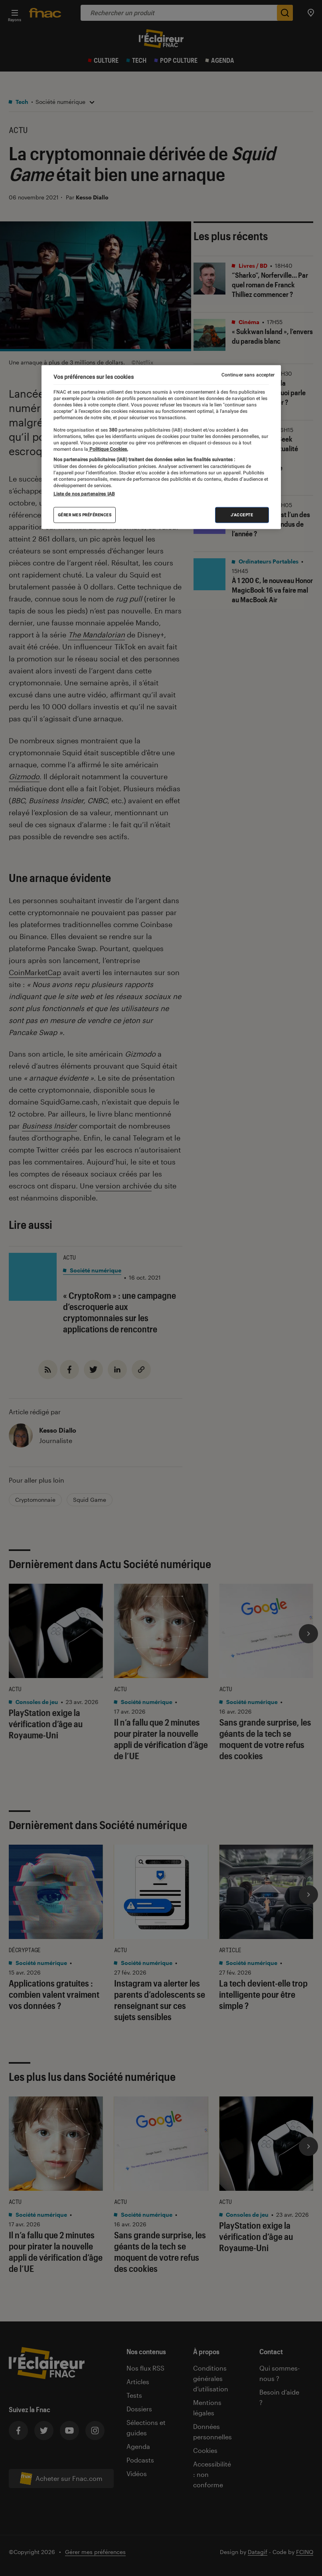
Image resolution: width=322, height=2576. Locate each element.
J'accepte (242, 515)
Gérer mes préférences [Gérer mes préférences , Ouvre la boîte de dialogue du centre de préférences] (85, 515)
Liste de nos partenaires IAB (84, 494)
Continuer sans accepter (248, 375)
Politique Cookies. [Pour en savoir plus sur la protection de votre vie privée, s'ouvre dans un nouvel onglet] (108, 449)
